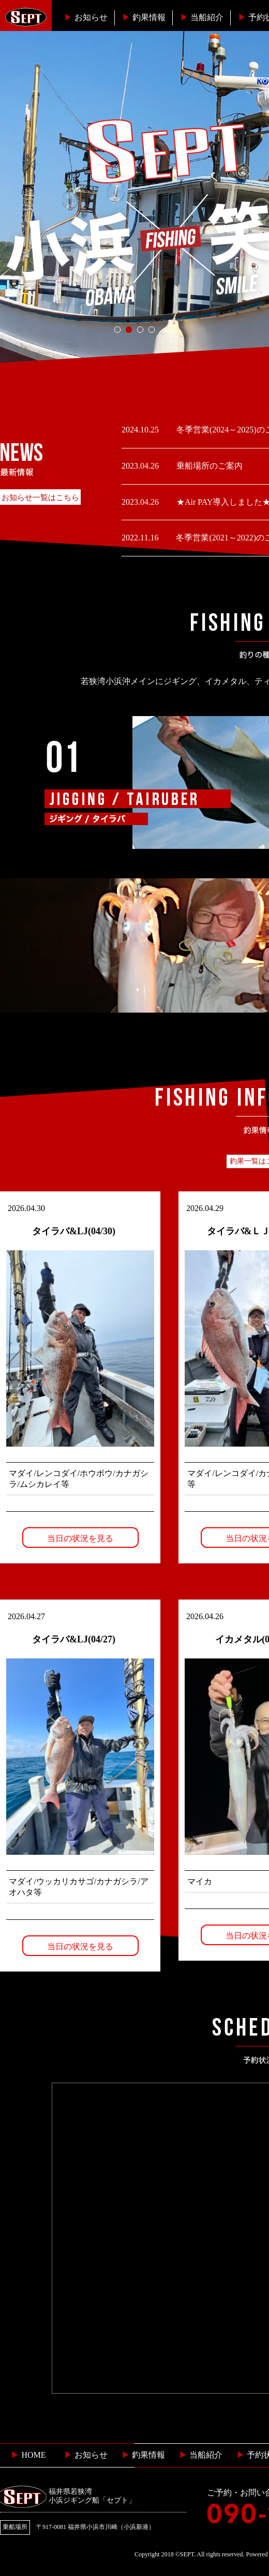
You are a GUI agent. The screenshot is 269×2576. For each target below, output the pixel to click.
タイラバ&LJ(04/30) (73, 1231)
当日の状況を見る (80, 1538)
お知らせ (86, 17)
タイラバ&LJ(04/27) (73, 1639)
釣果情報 (144, 17)
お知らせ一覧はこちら (40, 497)
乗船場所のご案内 (208, 465)
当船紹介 (201, 17)
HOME (28, 2454)
